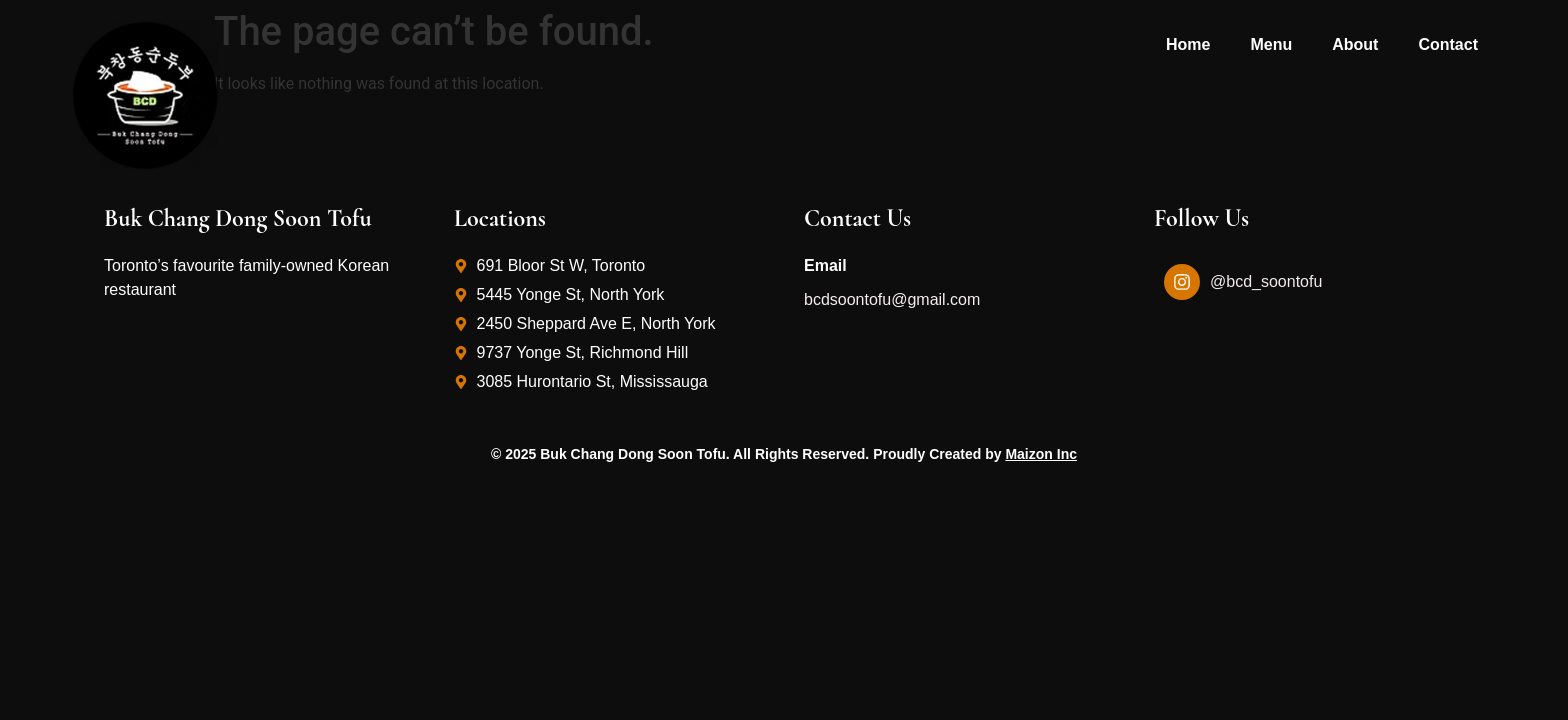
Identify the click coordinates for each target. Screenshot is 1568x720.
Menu (1271, 44)
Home (1188, 44)
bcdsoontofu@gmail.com (892, 299)
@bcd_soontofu (1266, 281)
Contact (1448, 44)
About (1355, 44)
